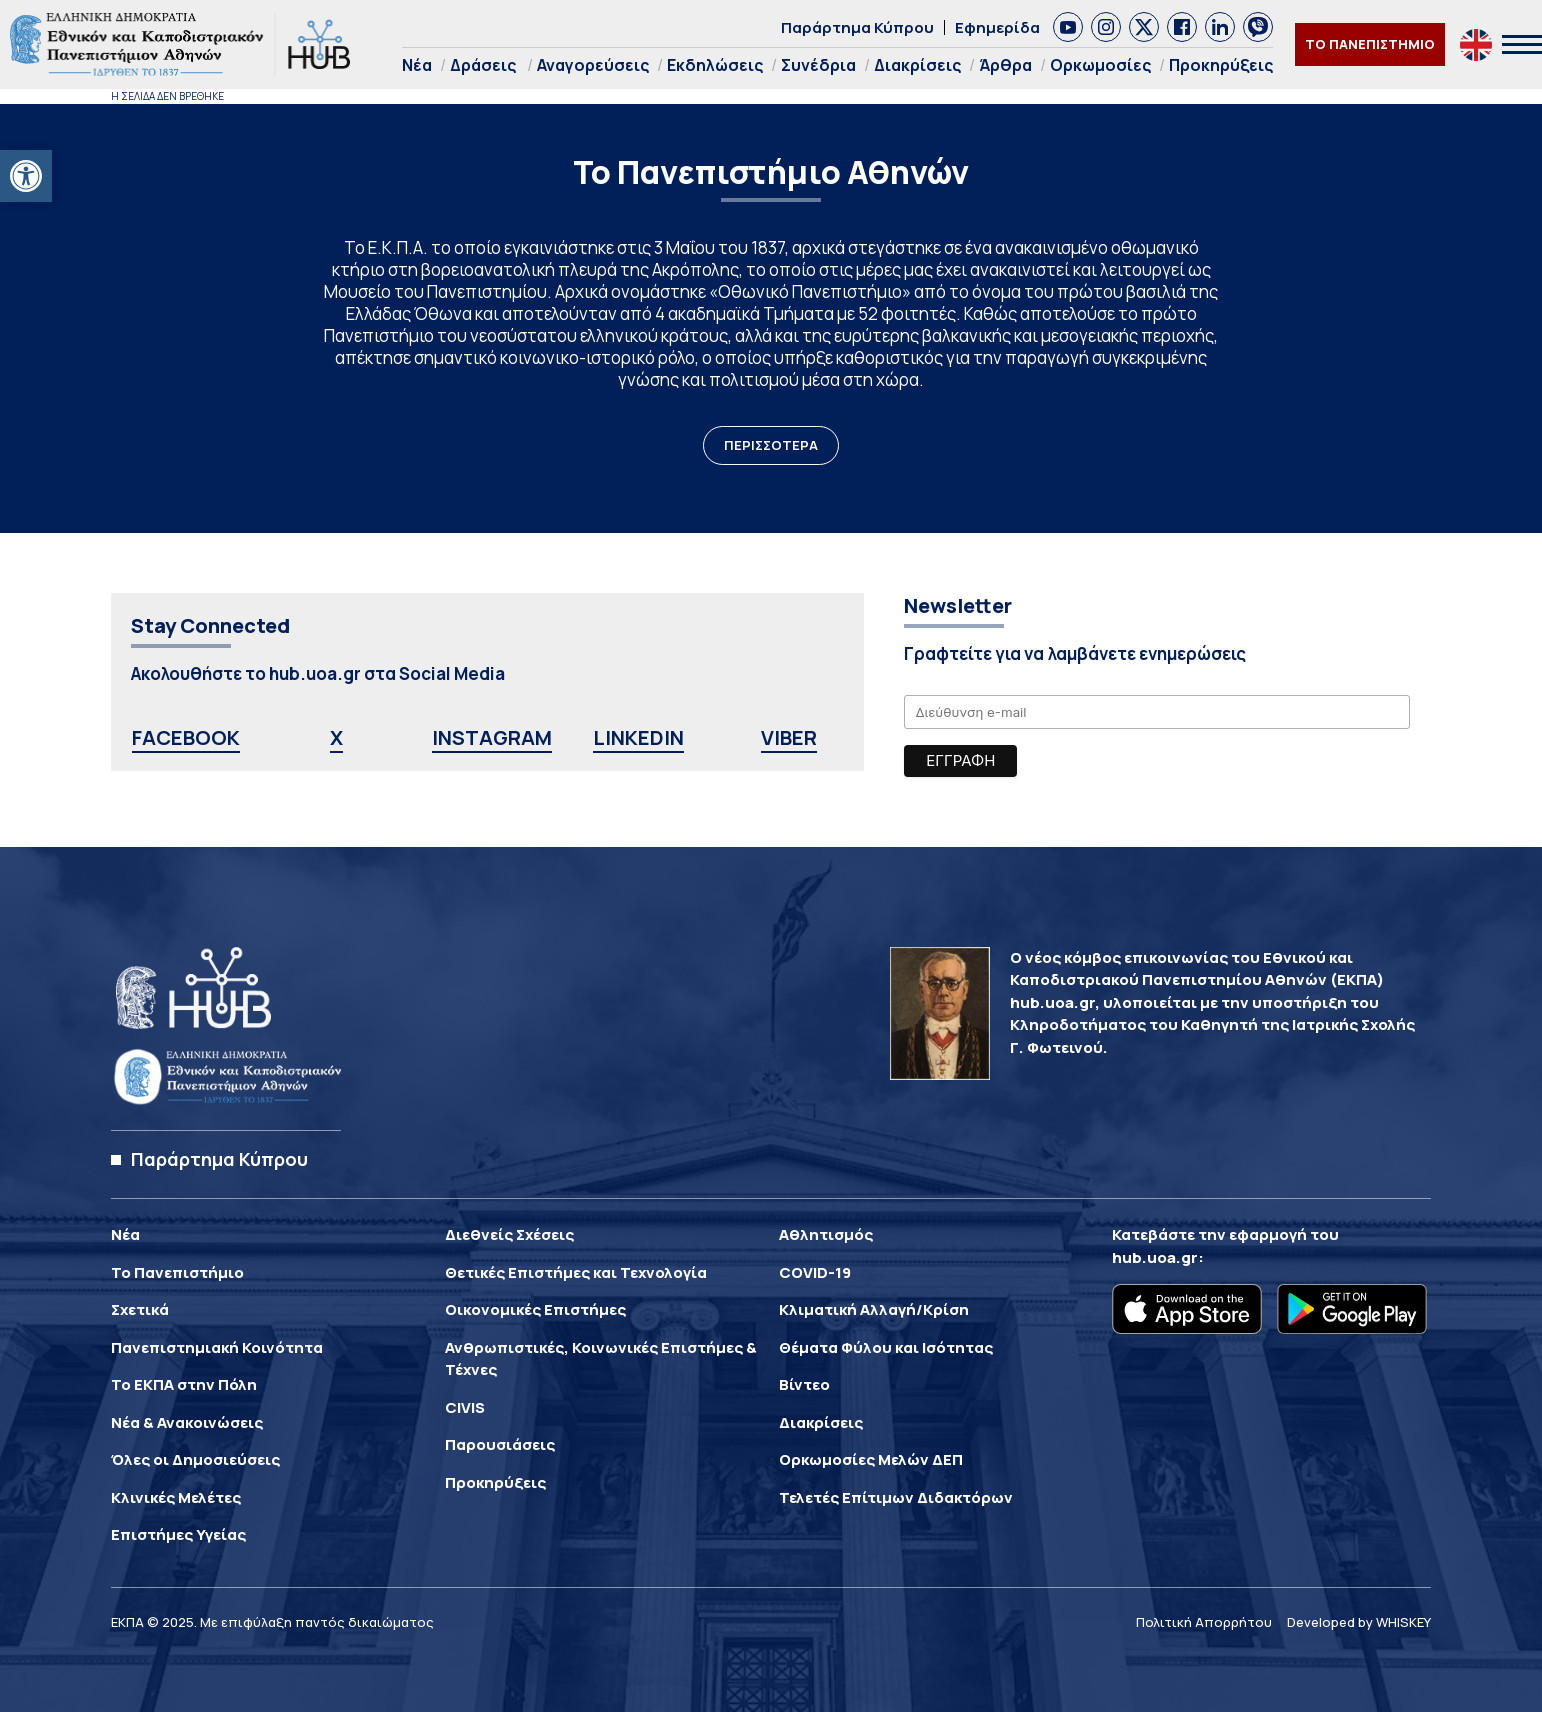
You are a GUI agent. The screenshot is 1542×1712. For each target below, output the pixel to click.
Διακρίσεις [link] (917, 65)
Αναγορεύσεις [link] (593, 65)
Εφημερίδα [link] (997, 27)
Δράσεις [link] (483, 65)
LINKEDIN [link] (638, 737)
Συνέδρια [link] (818, 65)
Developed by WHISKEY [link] (1359, 1622)
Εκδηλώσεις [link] (715, 65)
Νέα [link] (417, 65)
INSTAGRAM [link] (492, 737)
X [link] (336, 737)
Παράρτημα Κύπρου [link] (857, 27)
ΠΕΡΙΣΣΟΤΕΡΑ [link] (771, 445)
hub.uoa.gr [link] (1155, 1257)
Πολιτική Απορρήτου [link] (1204, 1622)
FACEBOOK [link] (186, 737)
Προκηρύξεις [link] (1221, 65)
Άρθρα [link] (1005, 65)
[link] (26, 176)
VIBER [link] (789, 737)
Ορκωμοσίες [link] (1100, 65)
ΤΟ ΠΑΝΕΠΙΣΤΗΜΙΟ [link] (1370, 44)
